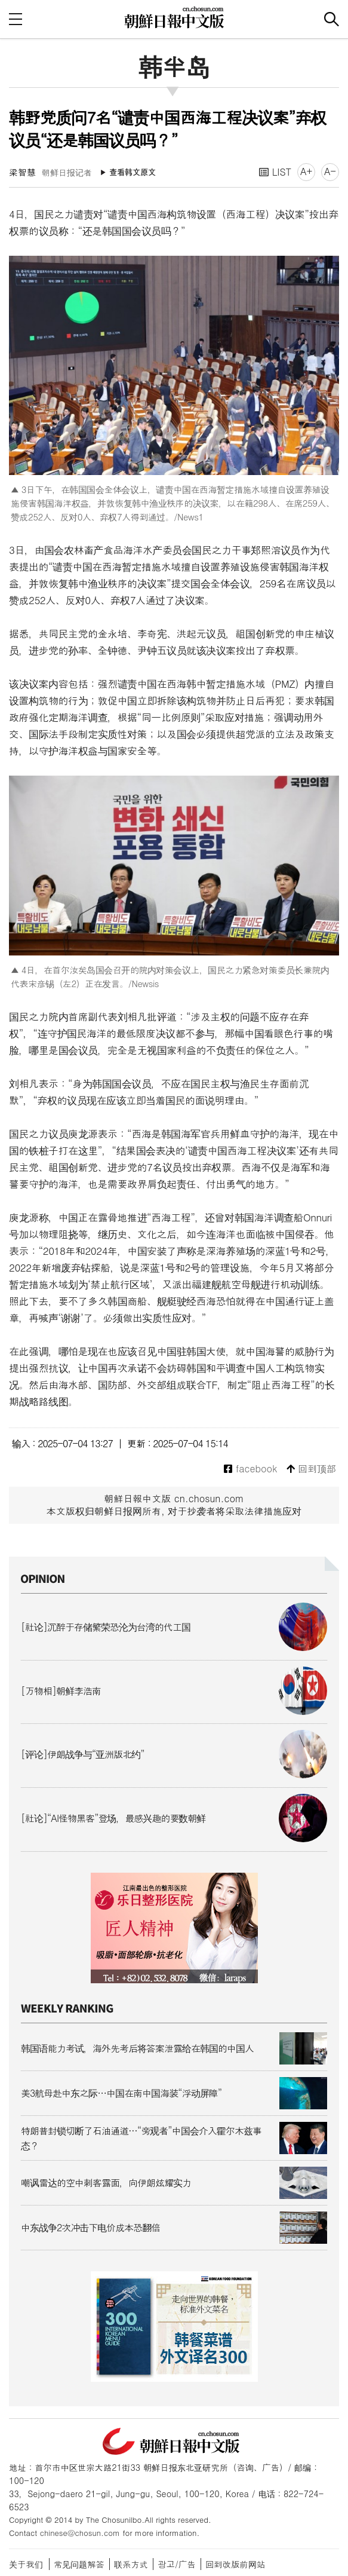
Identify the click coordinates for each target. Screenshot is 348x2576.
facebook (250, 1469)
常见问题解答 (79, 2564)
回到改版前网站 (235, 2564)
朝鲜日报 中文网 (174, 17)
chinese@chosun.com (80, 2532)
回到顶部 (311, 1469)
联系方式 (131, 2564)
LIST (275, 172)
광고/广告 (177, 2564)
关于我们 (26, 2564)
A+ (306, 171)
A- (330, 171)
